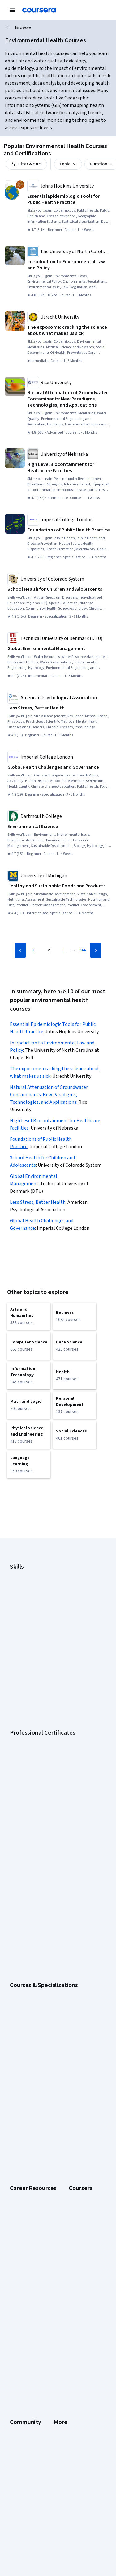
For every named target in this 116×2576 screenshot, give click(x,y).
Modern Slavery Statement (35, 2410)
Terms (16, 2344)
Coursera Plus (23, 2107)
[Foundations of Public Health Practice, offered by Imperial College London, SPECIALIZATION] (69, 530)
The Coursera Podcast (31, 2271)
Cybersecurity (23, 1591)
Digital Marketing (25, 1608)
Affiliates (18, 2402)
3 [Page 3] (63, 950)
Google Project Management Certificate (47, 1730)
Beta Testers (22, 2254)
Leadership (20, 2082)
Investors (19, 2335)
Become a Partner (26, 2165)
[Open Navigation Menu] (12, 10)
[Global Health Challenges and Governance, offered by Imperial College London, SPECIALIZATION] (59, 767)
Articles (17, 2385)
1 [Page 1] (34, 950)
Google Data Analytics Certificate (40, 1714)
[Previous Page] (20, 950)
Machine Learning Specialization (39, 1878)
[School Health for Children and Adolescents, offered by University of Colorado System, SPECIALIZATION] (59, 589)
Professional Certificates (33, 2115)
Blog (14, 2263)
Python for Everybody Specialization (43, 1895)
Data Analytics (23, 1599)
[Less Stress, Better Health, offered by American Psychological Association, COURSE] (59, 708)
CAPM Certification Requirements (40, 1951)
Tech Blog (19, 2279)
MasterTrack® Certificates (34, 2123)
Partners (18, 2246)
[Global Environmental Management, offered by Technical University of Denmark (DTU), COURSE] (59, 648)
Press (15, 2327)
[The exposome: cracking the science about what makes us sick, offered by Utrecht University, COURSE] (69, 330)
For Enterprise (23, 2140)
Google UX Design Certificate (36, 1739)
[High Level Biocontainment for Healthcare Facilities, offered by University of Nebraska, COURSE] (69, 467)
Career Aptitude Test (29, 1942)
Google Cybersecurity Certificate (40, 1705)
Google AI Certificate (29, 1697)
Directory (18, 2394)
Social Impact (22, 2173)
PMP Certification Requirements (39, 2001)
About (15, 2065)
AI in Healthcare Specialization (37, 1845)
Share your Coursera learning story (42, 2017)
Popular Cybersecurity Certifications (43, 2009)
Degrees (18, 2132)
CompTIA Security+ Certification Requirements (53, 1967)
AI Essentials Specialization (35, 1820)
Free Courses (22, 2182)
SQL (13, 1649)
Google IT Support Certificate (37, 1722)
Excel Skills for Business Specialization (45, 1861)
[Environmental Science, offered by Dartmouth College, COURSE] (59, 826)
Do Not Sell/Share (26, 2419)
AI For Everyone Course (31, 1836)
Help (14, 2360)
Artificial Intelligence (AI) (32, 1583)
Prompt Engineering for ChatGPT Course (47, 1886)
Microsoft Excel (24, 1624)
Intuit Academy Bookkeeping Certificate (47, 1772)
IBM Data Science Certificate (36, 1764)
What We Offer (23, 2073)
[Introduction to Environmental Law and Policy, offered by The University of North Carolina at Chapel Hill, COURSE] (69, 265)
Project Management (29, 1633)
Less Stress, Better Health (38, 1202)
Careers (17, 2090)
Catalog (17, 2098)
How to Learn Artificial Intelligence (41, 1992)
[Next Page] (95, 950)
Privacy (17, 2352)
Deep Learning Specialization (36, 1853)
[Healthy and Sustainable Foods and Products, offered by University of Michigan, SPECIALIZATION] (59, 886)
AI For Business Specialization (37, 1828)
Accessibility (21, 2369)
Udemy (16, 2190)
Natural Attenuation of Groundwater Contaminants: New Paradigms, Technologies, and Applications (49, 1095)
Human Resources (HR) (31, 1616)
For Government (25, 2148)
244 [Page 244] (82, 950)
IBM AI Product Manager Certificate (42, 1755)
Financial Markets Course (33, 1870)
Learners (18, 2238)
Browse (23, 27)
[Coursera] (39, 10)
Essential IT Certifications (33, 1976)
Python (16, 1641)
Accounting (20, 1574)
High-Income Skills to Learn (34, 1984)
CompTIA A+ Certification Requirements (46, 1959)
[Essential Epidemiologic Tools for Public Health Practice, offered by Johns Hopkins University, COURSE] (69, 199)
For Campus (21, 2157)
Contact (17, 2377)
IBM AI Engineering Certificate (37, 1747)
